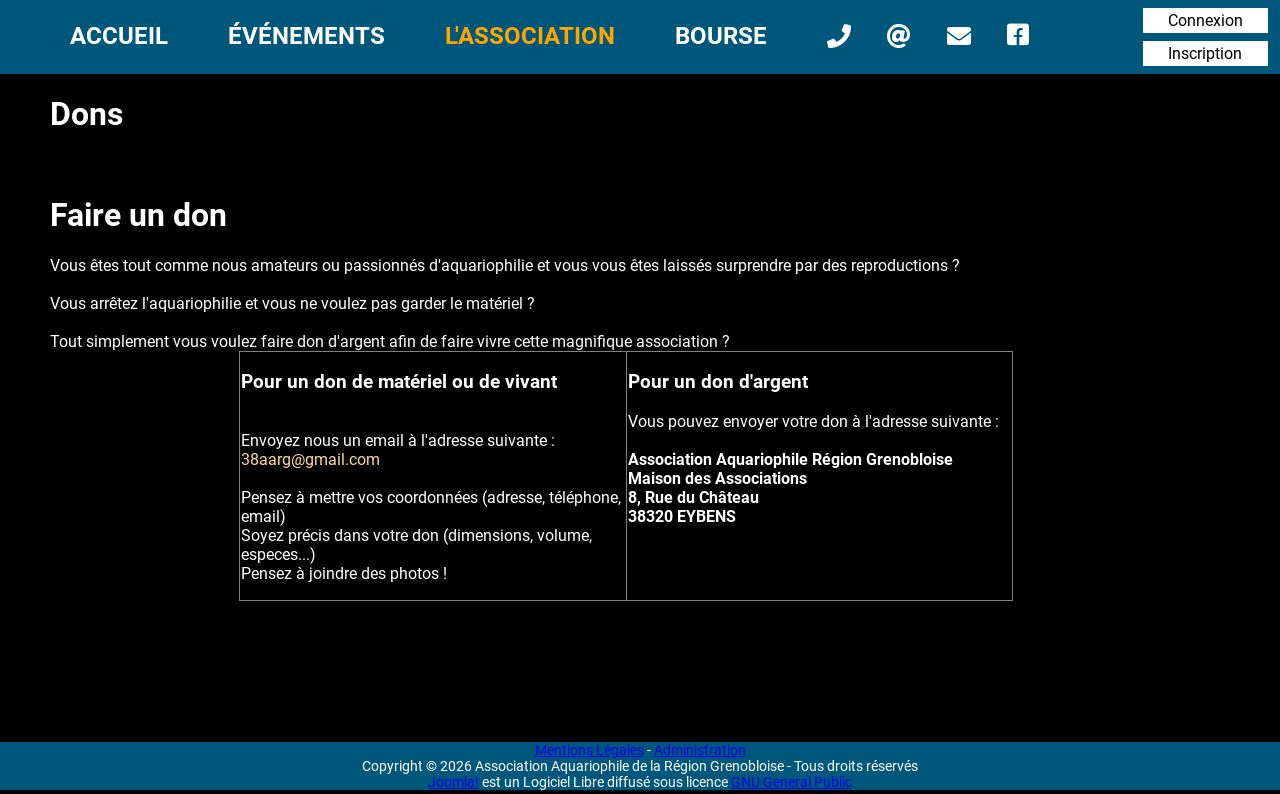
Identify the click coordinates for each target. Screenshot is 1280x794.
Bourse (721, 36)
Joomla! (453, 782)
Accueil (119, 36)
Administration (700, 750)
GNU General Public (791, 782)
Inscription (1205, 53)
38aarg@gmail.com (310, 459)
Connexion (1205, 20)
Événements (306, 36)
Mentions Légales (589, 750)
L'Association (530, 36)
